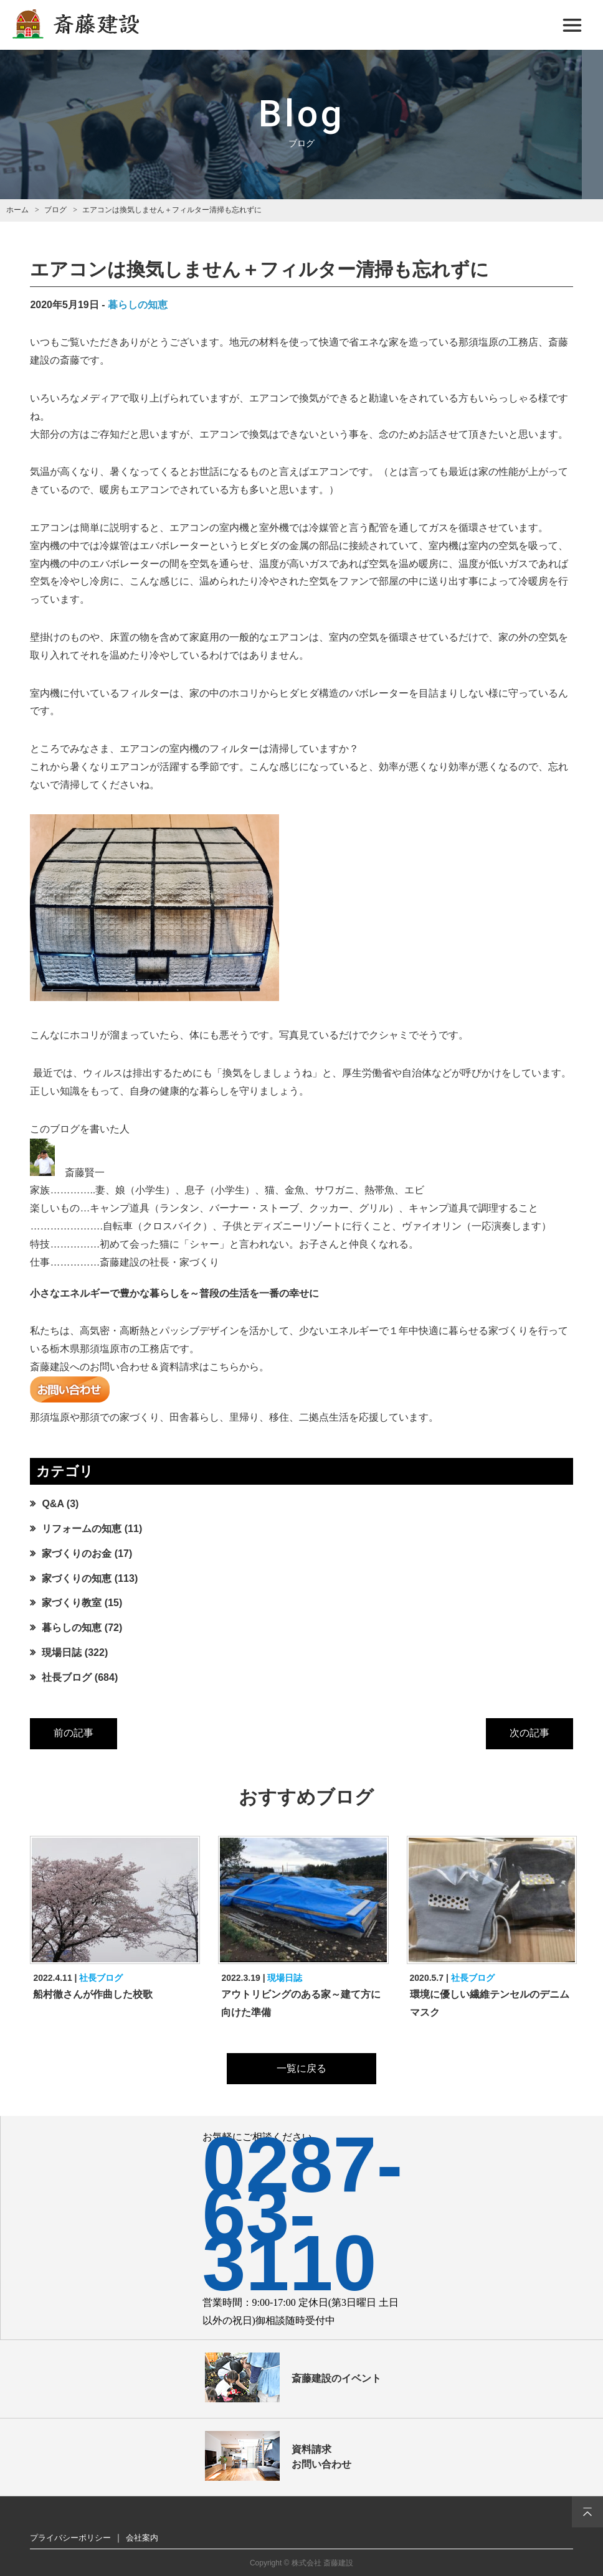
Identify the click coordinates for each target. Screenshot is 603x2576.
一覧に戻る (301, 2068)
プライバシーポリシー (70, 2537)
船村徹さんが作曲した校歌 (93, 1994)
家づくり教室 (72, 1602)
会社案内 (142, 2537)
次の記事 (529, 1733)
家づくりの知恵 (77, 1578)
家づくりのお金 (77, 1553)
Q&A (53, 1503)
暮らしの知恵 (138, 304)
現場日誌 (62, 1652)
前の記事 (73, 1733)
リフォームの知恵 (81, 1528)
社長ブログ (67, 1677)
